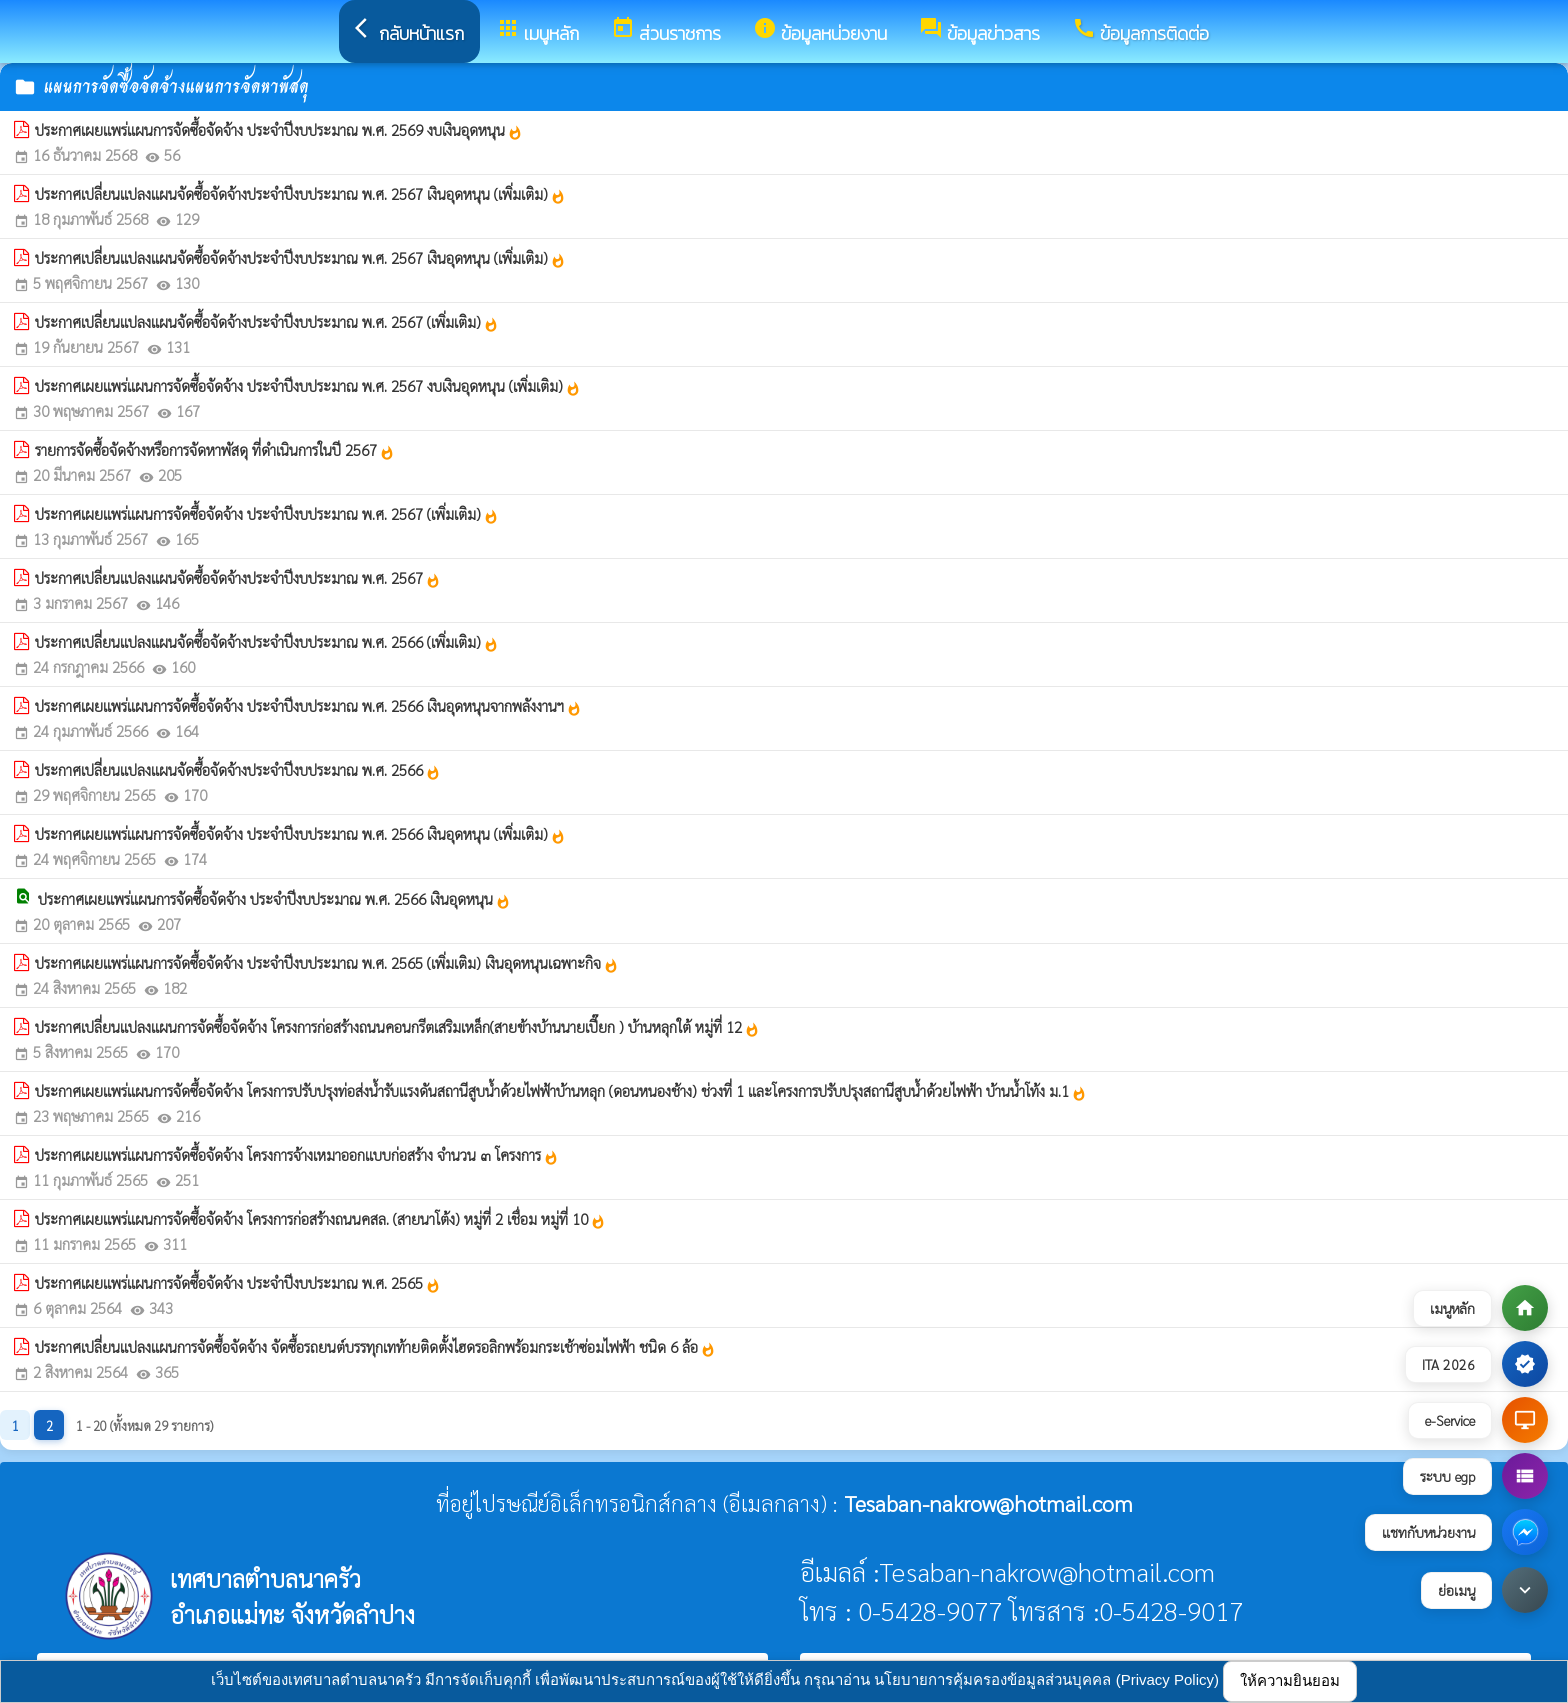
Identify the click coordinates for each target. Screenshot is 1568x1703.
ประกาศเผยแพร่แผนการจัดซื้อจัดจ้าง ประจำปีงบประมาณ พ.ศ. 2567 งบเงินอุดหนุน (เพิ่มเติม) (308, 386)
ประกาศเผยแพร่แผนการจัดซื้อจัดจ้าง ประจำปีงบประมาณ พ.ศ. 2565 (238, 1283)
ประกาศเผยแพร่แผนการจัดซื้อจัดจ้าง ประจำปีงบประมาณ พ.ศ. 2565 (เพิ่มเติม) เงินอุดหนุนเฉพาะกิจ (327, 963)
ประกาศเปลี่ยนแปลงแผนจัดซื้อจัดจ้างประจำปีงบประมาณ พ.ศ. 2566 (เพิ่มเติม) (267, 642)
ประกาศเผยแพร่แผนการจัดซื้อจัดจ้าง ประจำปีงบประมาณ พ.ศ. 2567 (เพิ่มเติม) (267, 514)
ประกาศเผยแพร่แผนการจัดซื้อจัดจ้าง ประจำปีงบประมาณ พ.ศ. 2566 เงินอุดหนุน (274, 899)
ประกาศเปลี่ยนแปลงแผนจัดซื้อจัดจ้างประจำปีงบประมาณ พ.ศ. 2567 (238, 578)
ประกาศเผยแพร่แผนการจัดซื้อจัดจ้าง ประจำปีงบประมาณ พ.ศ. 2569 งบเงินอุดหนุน (279, 130)
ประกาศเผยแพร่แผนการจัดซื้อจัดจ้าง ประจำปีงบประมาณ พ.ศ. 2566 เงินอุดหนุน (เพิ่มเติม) (300, 834)
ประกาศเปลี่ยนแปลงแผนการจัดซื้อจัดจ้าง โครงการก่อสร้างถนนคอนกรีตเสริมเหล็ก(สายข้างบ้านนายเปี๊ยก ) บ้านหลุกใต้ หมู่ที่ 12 (397, 1027)
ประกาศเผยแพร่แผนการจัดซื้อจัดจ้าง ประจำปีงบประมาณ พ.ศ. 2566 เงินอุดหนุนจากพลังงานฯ (308, 706)
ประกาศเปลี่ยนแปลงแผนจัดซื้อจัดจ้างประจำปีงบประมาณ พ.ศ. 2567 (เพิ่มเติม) (267, 322)
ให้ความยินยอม (1290, 1680)
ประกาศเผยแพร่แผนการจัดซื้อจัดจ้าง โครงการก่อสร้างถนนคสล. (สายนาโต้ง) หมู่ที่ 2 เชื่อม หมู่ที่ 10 (320, 1219)
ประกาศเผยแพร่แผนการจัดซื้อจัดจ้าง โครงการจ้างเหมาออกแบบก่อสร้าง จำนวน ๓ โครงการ (297, 1155)
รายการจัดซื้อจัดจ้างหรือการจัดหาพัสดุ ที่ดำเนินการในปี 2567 (215, 450)
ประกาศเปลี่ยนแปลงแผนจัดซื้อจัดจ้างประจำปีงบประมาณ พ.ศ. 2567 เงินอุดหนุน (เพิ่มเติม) (300, 194)
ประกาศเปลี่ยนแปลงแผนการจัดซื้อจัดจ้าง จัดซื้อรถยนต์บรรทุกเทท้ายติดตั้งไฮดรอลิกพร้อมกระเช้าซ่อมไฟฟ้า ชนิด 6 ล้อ (375, 1347)
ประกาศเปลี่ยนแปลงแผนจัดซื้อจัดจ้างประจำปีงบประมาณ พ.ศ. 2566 (238, 770)
